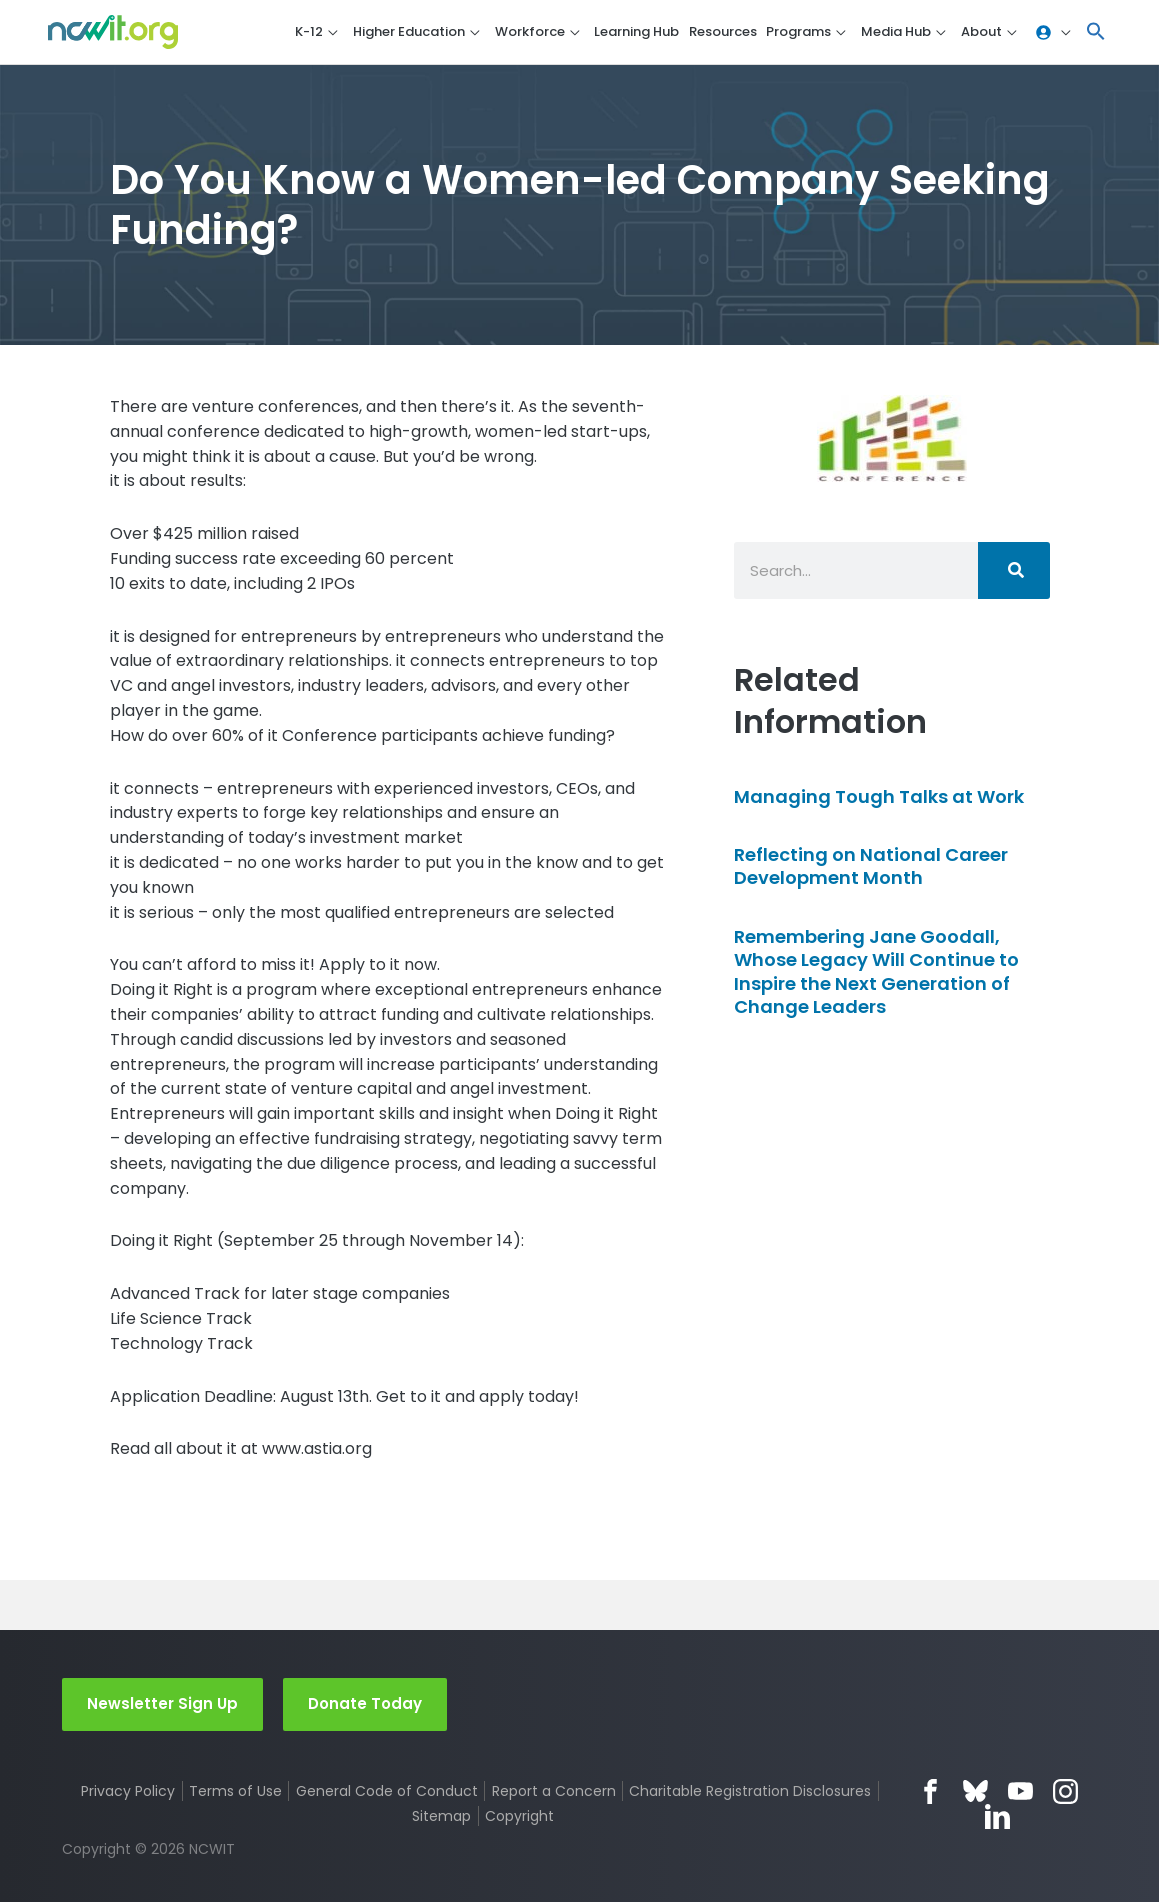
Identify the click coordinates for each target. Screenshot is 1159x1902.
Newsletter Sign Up (162, 1703)
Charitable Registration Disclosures (750, 1791)
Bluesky (975, 1791)
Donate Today (365, 1703)
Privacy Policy (128, 1791)
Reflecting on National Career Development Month (871, 866)
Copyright (519, 1816)
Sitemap (441, 1816)
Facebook (930, 1791)
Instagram (1065, 1791)
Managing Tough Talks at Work (879, 796)
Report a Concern (554, 1791)
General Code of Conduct (387, 1791)
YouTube (1020, 1791)
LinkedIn (997, 1816)
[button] (1096, 32)
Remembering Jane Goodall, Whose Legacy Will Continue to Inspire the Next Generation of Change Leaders (876, 971)
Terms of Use (235, 1791)
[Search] (1014, 570)
